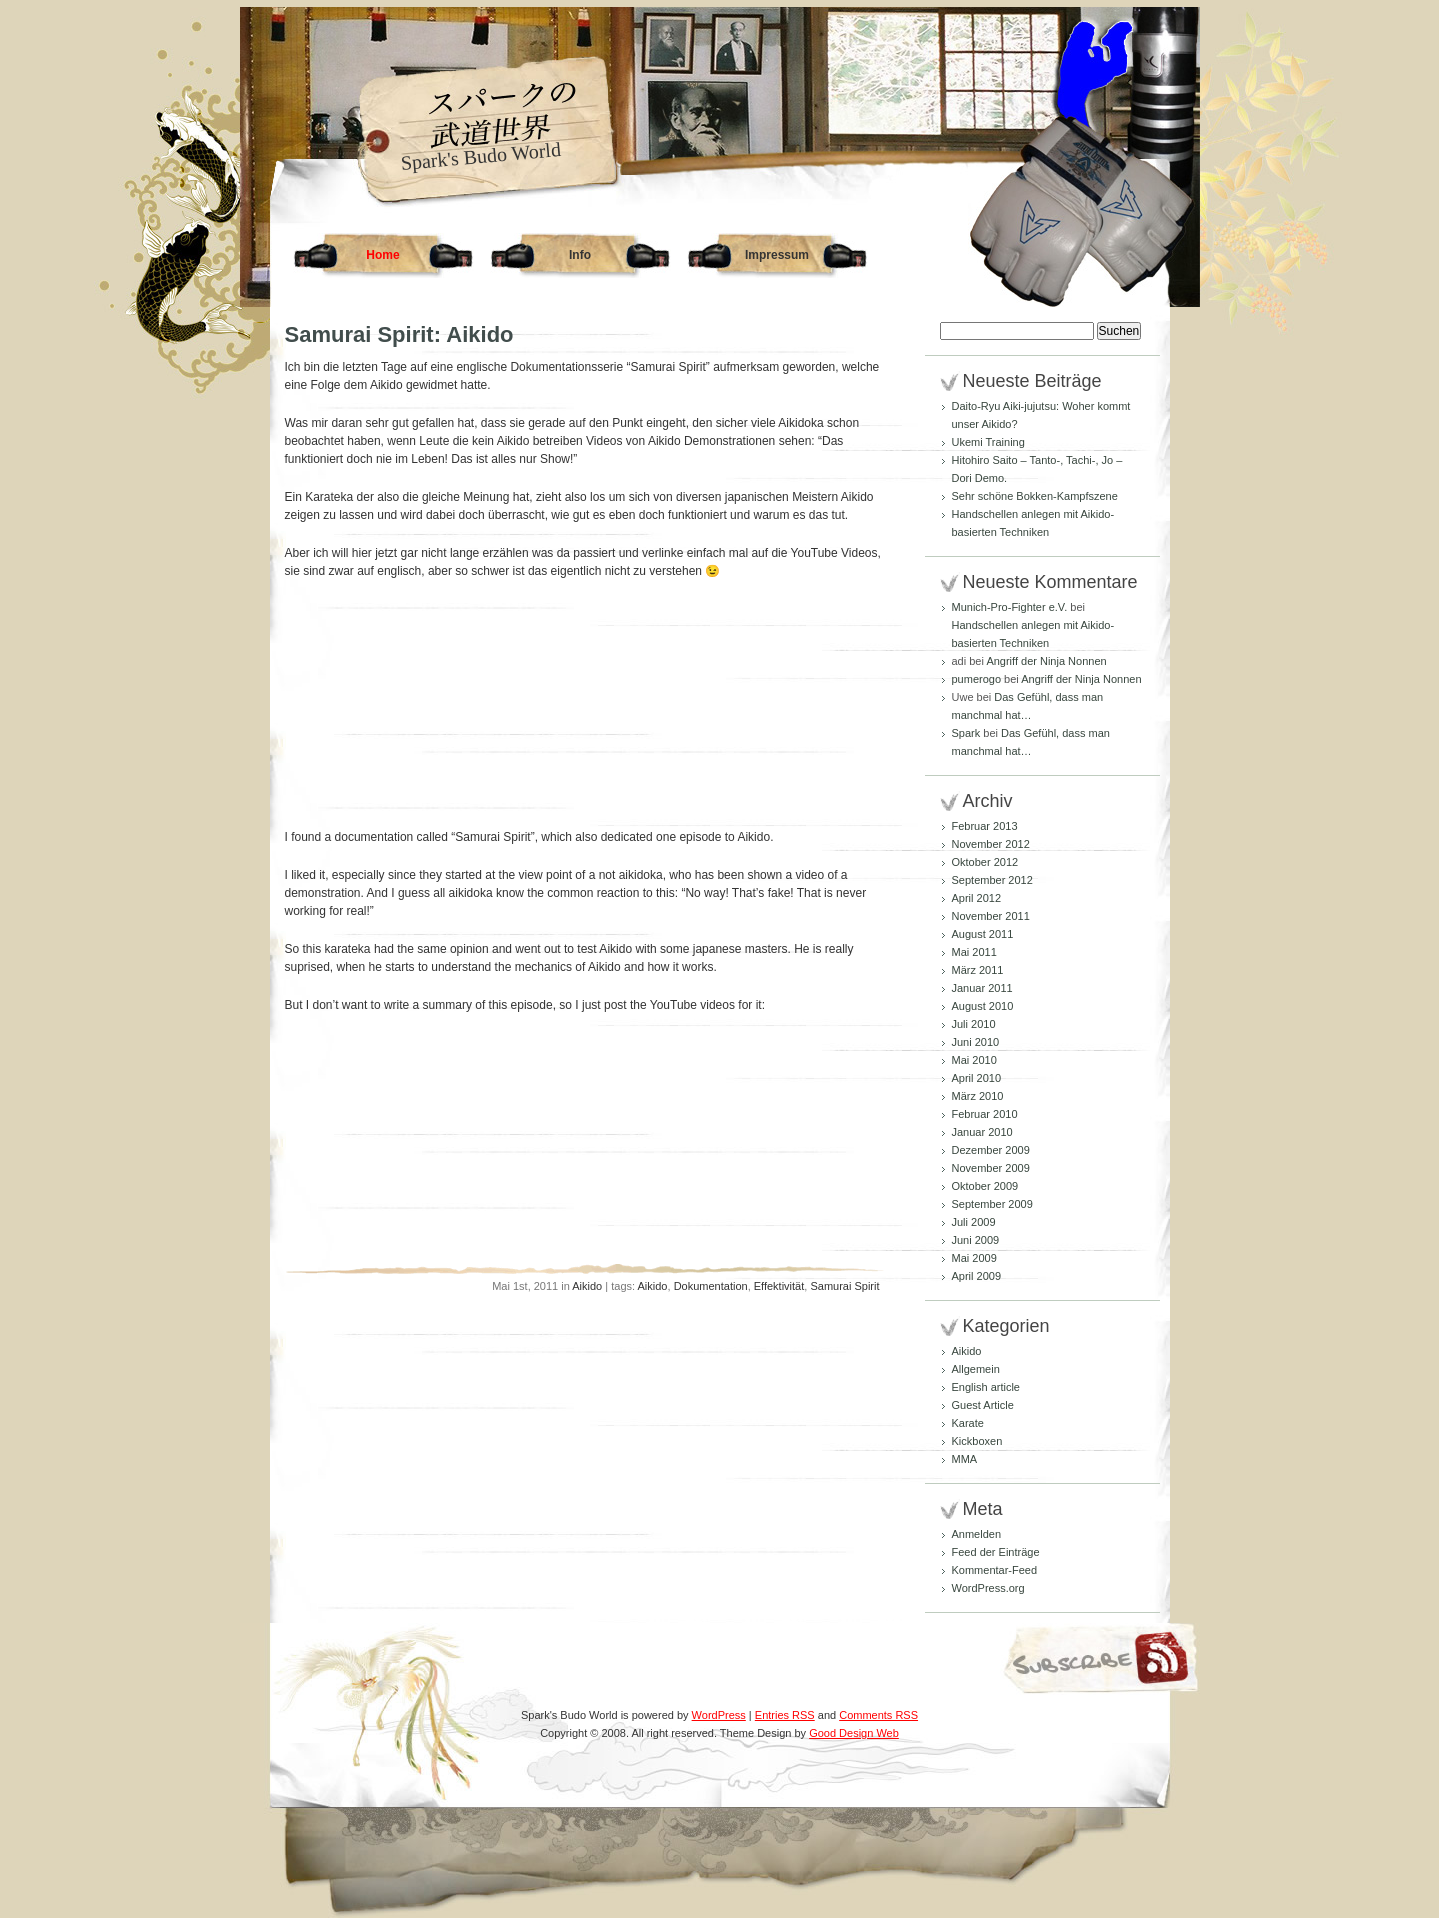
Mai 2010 (974, 1060)
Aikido (587, 1286)
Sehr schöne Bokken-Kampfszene (1035, 496)
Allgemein (976, 1369)
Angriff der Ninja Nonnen (1046, 661)
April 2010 (977, 1078)
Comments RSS (878, 1715)
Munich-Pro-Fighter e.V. (1010, 607)
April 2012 (977, 898)
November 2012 (991, 844)
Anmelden (977, 1534)
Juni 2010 (976, 1042)
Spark (966, 733)
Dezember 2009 (991, 1150)
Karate (968, 1423)
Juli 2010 (974, 1024)
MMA (965, 1459)
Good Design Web (854, 1733)
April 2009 (977, 1276)
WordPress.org (988, 1588)
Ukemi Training (988, 442)
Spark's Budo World (480, 156)
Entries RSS (785, 1715)
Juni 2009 (976, 1240)
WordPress (719, 1715)
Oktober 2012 (985, 862)
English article (986, 1387)
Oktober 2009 (985, 1186)
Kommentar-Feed (995, 1570)
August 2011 (983, 934)
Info (580, 255)
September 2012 (992, 880)
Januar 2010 (982, 1132)
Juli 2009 (974, 1222)
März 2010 (978, 1096)
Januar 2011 (982, 988)
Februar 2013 (985, 826)
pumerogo (977, 679)
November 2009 (991, 1168)
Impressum (777, 255)
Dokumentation (711, 1286)
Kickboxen (977, 1441)
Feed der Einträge (996, 1552)
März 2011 (978, 970)
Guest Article (983, 1405)
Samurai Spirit (844, 1286)
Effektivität (779, 1286)
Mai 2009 (974, 1258)
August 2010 (983, 1006)
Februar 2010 (985, 1114)
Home (382, 255)
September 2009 (992, 1204)
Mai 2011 (974, 952)
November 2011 (991, 916)
